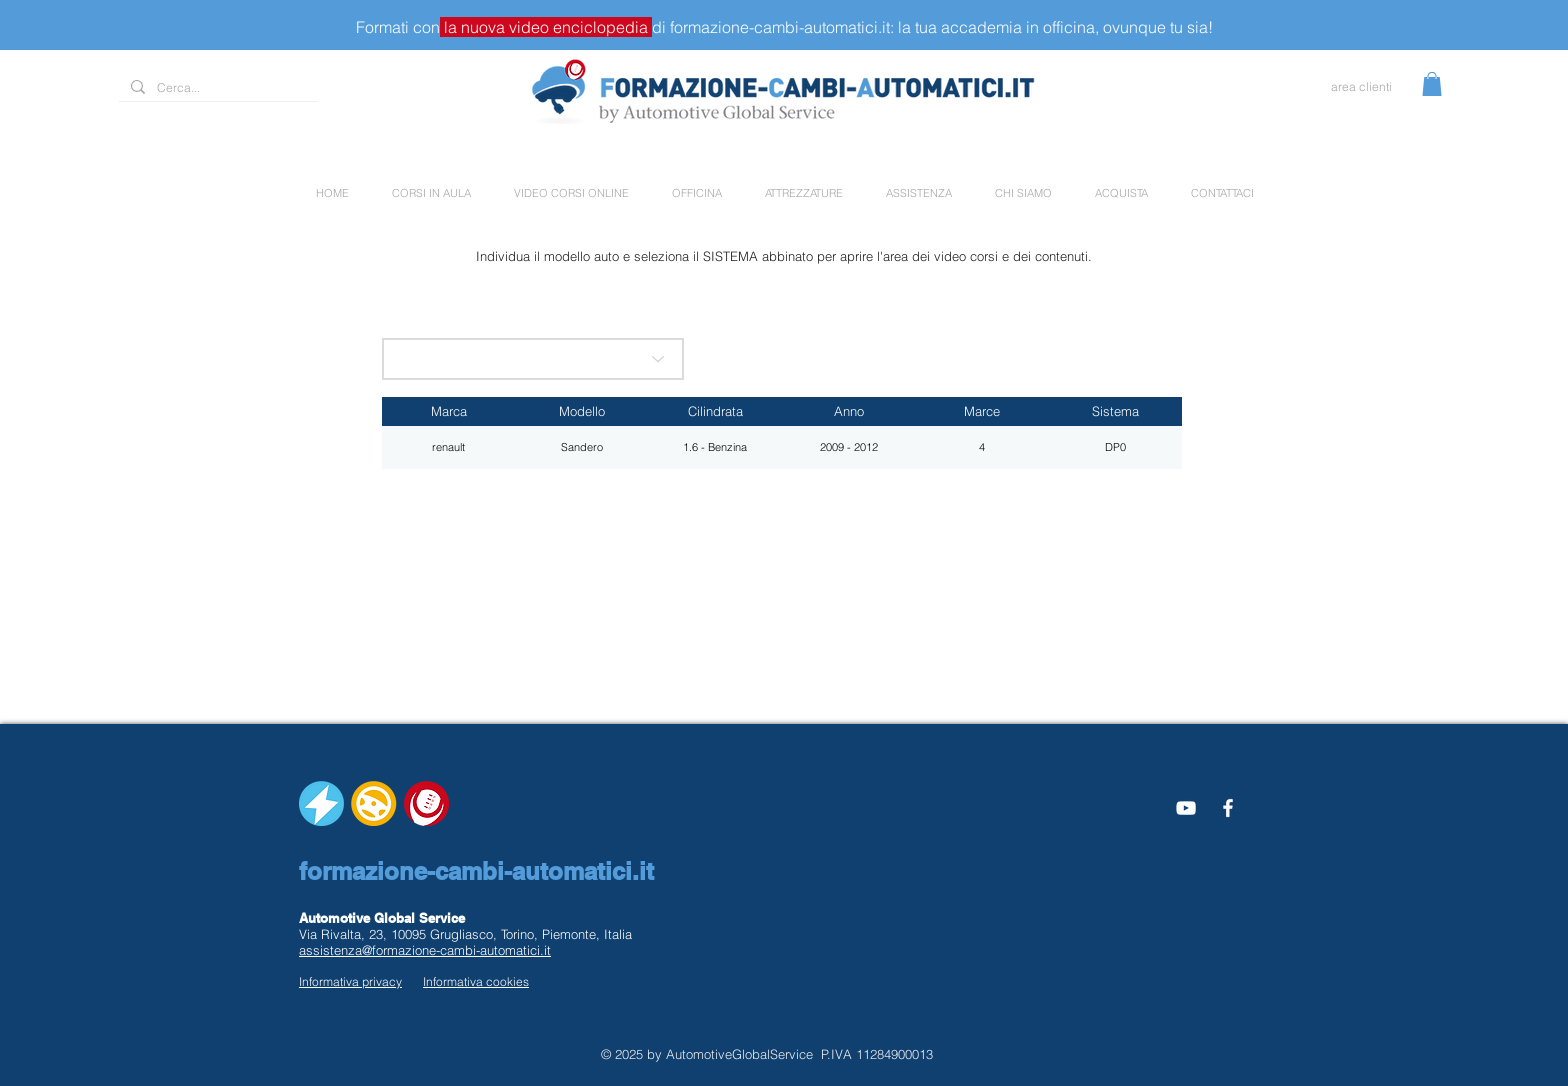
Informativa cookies (476, 981)
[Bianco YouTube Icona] (1186, 808)
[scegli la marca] (533, 359)
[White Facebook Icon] (1228, 808)
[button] (1432, 84)
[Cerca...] (216, 88)
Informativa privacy (350, 981)
